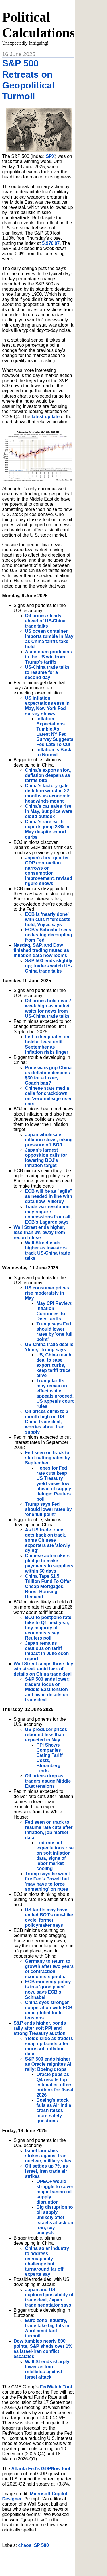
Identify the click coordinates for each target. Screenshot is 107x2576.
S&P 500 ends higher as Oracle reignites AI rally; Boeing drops (48, 2064)
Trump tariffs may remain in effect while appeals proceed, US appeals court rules (55, 1393)
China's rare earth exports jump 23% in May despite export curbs (47, 829)
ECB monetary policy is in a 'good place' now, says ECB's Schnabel (48, 1989)
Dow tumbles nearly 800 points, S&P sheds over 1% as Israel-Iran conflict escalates (43, 2349)
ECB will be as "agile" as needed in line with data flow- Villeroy (48, 1196)
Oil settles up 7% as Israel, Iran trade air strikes (46, 2171)
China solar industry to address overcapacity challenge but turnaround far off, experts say (47, 2261)
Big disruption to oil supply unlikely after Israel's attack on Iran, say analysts (55, 2220)
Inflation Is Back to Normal (54, 752)
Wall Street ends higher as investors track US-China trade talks (47, 1250)
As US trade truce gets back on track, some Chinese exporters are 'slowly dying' (47, 1540)
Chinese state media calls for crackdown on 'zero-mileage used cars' (49, 1096)
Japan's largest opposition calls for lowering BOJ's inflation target (46, 1158)
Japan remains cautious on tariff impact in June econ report (47, 1651)
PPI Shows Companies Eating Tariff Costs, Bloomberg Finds (50, 1758)
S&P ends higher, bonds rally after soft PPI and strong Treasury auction (40, 2028)
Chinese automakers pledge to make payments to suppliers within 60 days (49, 1563)
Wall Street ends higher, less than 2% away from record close (39, 1232)
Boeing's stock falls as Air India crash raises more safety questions (54, 2110)
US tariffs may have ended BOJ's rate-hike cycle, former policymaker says (49, 1917)
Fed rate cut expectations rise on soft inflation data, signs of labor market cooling (55, 1855)
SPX (50, 156)
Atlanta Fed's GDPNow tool (40, 2468)
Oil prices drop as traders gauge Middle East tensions (48, 1781)
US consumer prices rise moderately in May (47, 1293)
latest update (45, 416)
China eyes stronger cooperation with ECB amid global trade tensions (48, 2010)
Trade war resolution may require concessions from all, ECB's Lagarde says (48, 1214)
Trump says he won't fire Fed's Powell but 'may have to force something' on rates (47, 1881)
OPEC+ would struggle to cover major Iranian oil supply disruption (55, 2191)
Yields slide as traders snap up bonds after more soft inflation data (49, 2046)
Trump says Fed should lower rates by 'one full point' (55, 1331)
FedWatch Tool (56, 2386)
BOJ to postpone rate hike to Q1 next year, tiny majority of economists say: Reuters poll (48, 1627)
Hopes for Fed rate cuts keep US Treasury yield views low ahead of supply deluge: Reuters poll (54, 1483)
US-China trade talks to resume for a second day (47, 672)
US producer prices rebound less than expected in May (46, 1734)
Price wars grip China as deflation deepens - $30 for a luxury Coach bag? (49, 1075)
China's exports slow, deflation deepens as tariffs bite (48, 775)
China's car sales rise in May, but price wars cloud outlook (48, 811)
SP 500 (41, 2545)
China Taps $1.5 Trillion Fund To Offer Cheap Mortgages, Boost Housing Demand (48, 1586)
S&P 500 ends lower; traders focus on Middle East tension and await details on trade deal (47, 1689)
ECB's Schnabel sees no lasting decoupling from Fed (48, 934)
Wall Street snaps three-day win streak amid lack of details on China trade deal (43, 1668)
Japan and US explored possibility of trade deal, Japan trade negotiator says (49, 2297)
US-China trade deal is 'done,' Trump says (49, 1347)
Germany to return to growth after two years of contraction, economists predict (49, 1969)
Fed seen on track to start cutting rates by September (47, 1457)
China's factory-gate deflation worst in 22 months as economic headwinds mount (47, 793)
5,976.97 (51, 243)
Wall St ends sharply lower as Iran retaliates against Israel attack (47, 2369)
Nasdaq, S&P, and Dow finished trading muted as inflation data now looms (41, 950)
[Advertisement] (54, 2560)
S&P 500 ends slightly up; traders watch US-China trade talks (48, 965)
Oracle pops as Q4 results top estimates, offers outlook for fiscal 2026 (55, 2084)
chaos (24, 2545)
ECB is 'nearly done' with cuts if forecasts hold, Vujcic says (47, 919)
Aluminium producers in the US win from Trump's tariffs (48, 656)
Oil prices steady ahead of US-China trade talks (45, 620)
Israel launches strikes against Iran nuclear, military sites (48, 2155)
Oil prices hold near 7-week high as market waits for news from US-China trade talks (49, 1008)
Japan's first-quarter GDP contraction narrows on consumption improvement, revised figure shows (48, 870)
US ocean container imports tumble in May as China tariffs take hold (49, 639)
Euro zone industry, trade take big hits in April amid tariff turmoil (47, 2328)
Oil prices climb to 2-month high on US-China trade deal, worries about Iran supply (47, 1421)
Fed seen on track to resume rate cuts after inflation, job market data (49, 1830)
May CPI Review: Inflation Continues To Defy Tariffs (55, 1311)
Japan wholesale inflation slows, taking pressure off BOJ (49, 1139)
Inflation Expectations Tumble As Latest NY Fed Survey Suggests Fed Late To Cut (55, 731)
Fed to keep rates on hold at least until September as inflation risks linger (47, 1044)
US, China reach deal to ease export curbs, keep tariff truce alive (54, 1365)
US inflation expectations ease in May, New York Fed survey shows (47, 706)
